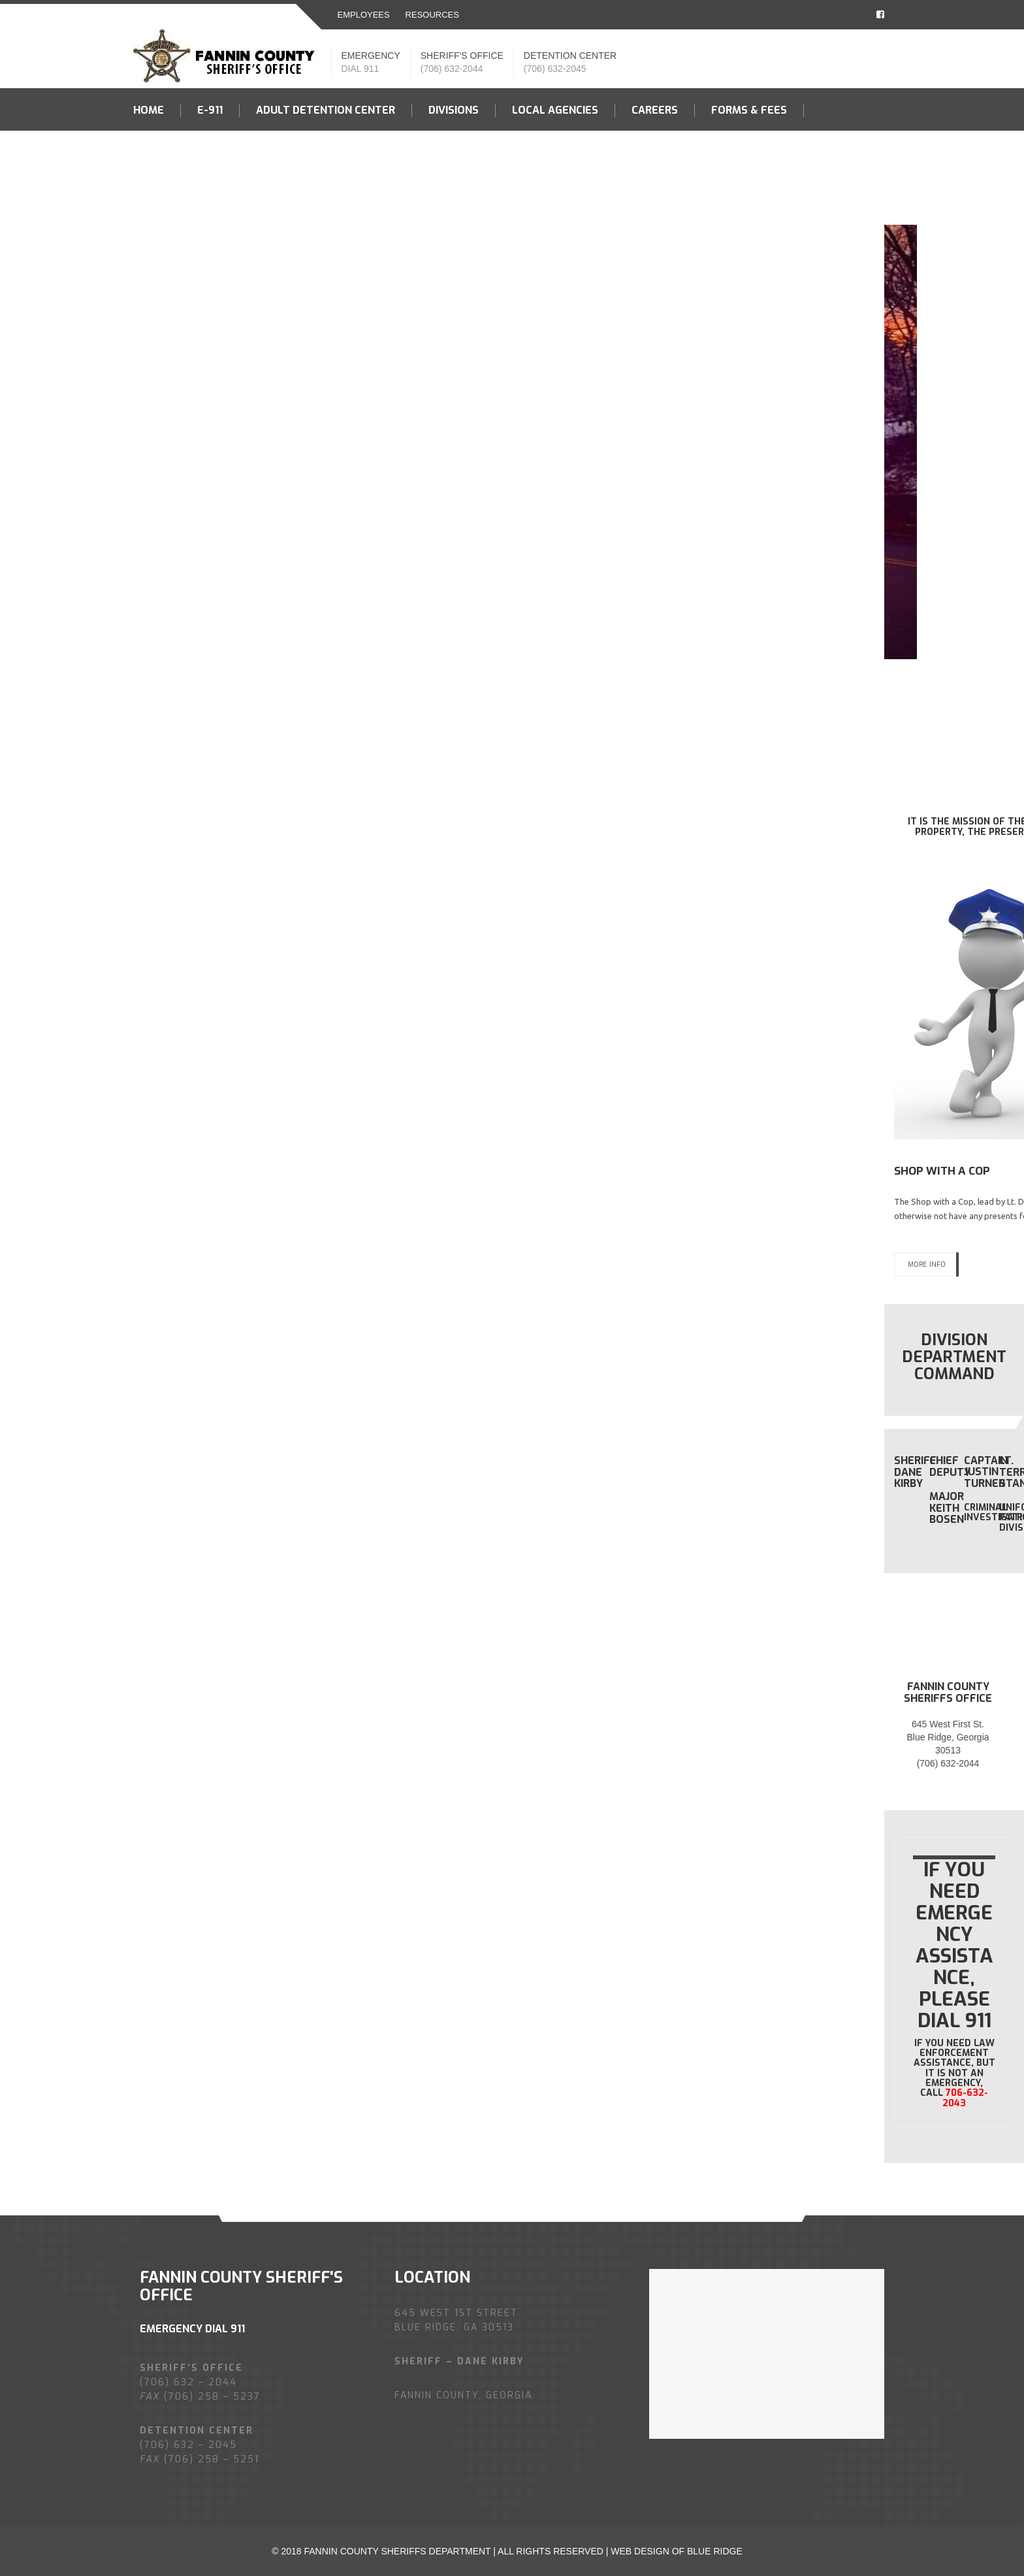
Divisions (453, 110)
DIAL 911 (360, 68)
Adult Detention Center (325, 110)
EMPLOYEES (364, 15)
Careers (655, 110)
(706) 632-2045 (555, 68)
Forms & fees (749, 110)
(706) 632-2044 (452, 68)
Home (148, 110)
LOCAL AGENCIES (555, 110)
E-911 (210, 110)
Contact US (166, 152)
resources (432, 15)
